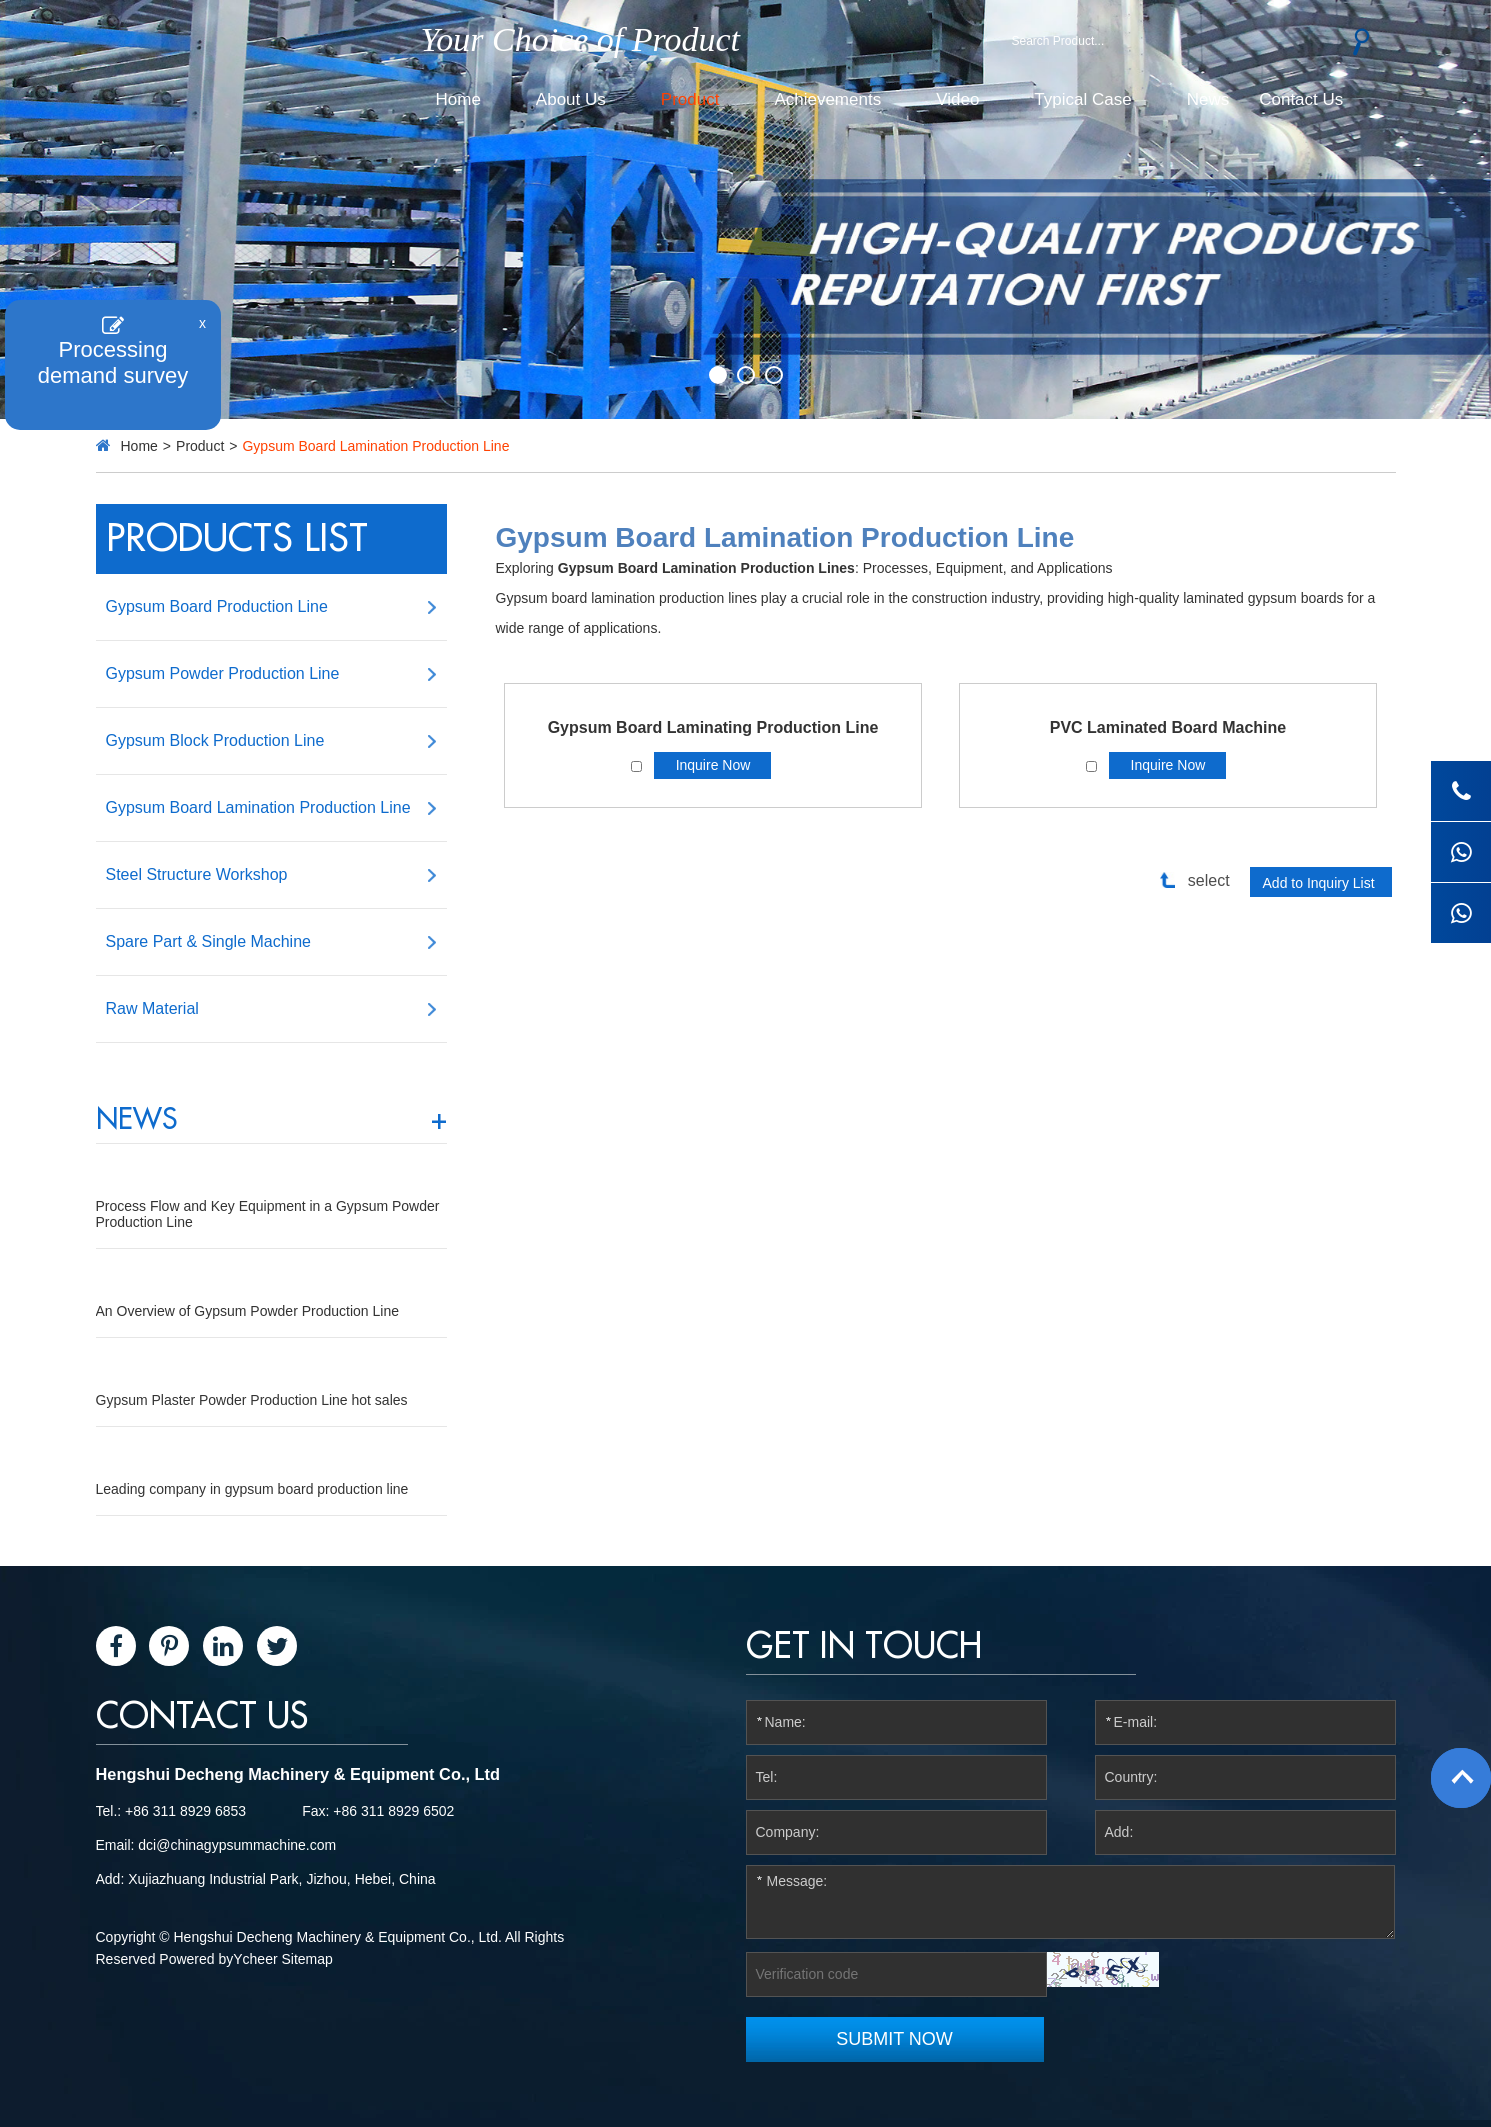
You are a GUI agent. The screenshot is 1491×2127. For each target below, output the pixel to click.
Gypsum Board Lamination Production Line (375, 446)
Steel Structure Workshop (197, 874)
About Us (571, 99)
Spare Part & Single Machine (208, 941)
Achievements (827, 99)
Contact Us (1301, 99)
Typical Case (1082, 99)
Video (957, 99)
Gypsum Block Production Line (215, 740)
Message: (1071, 1902)
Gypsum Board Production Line (217, 606)
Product (690, 99)
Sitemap (307, 1959)
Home (458, 99)
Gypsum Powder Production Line (223, 673)
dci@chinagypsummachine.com (237, 1845)
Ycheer (255, 1959)
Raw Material (152, 1008)
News (1208, 99)
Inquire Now (713, 765)
